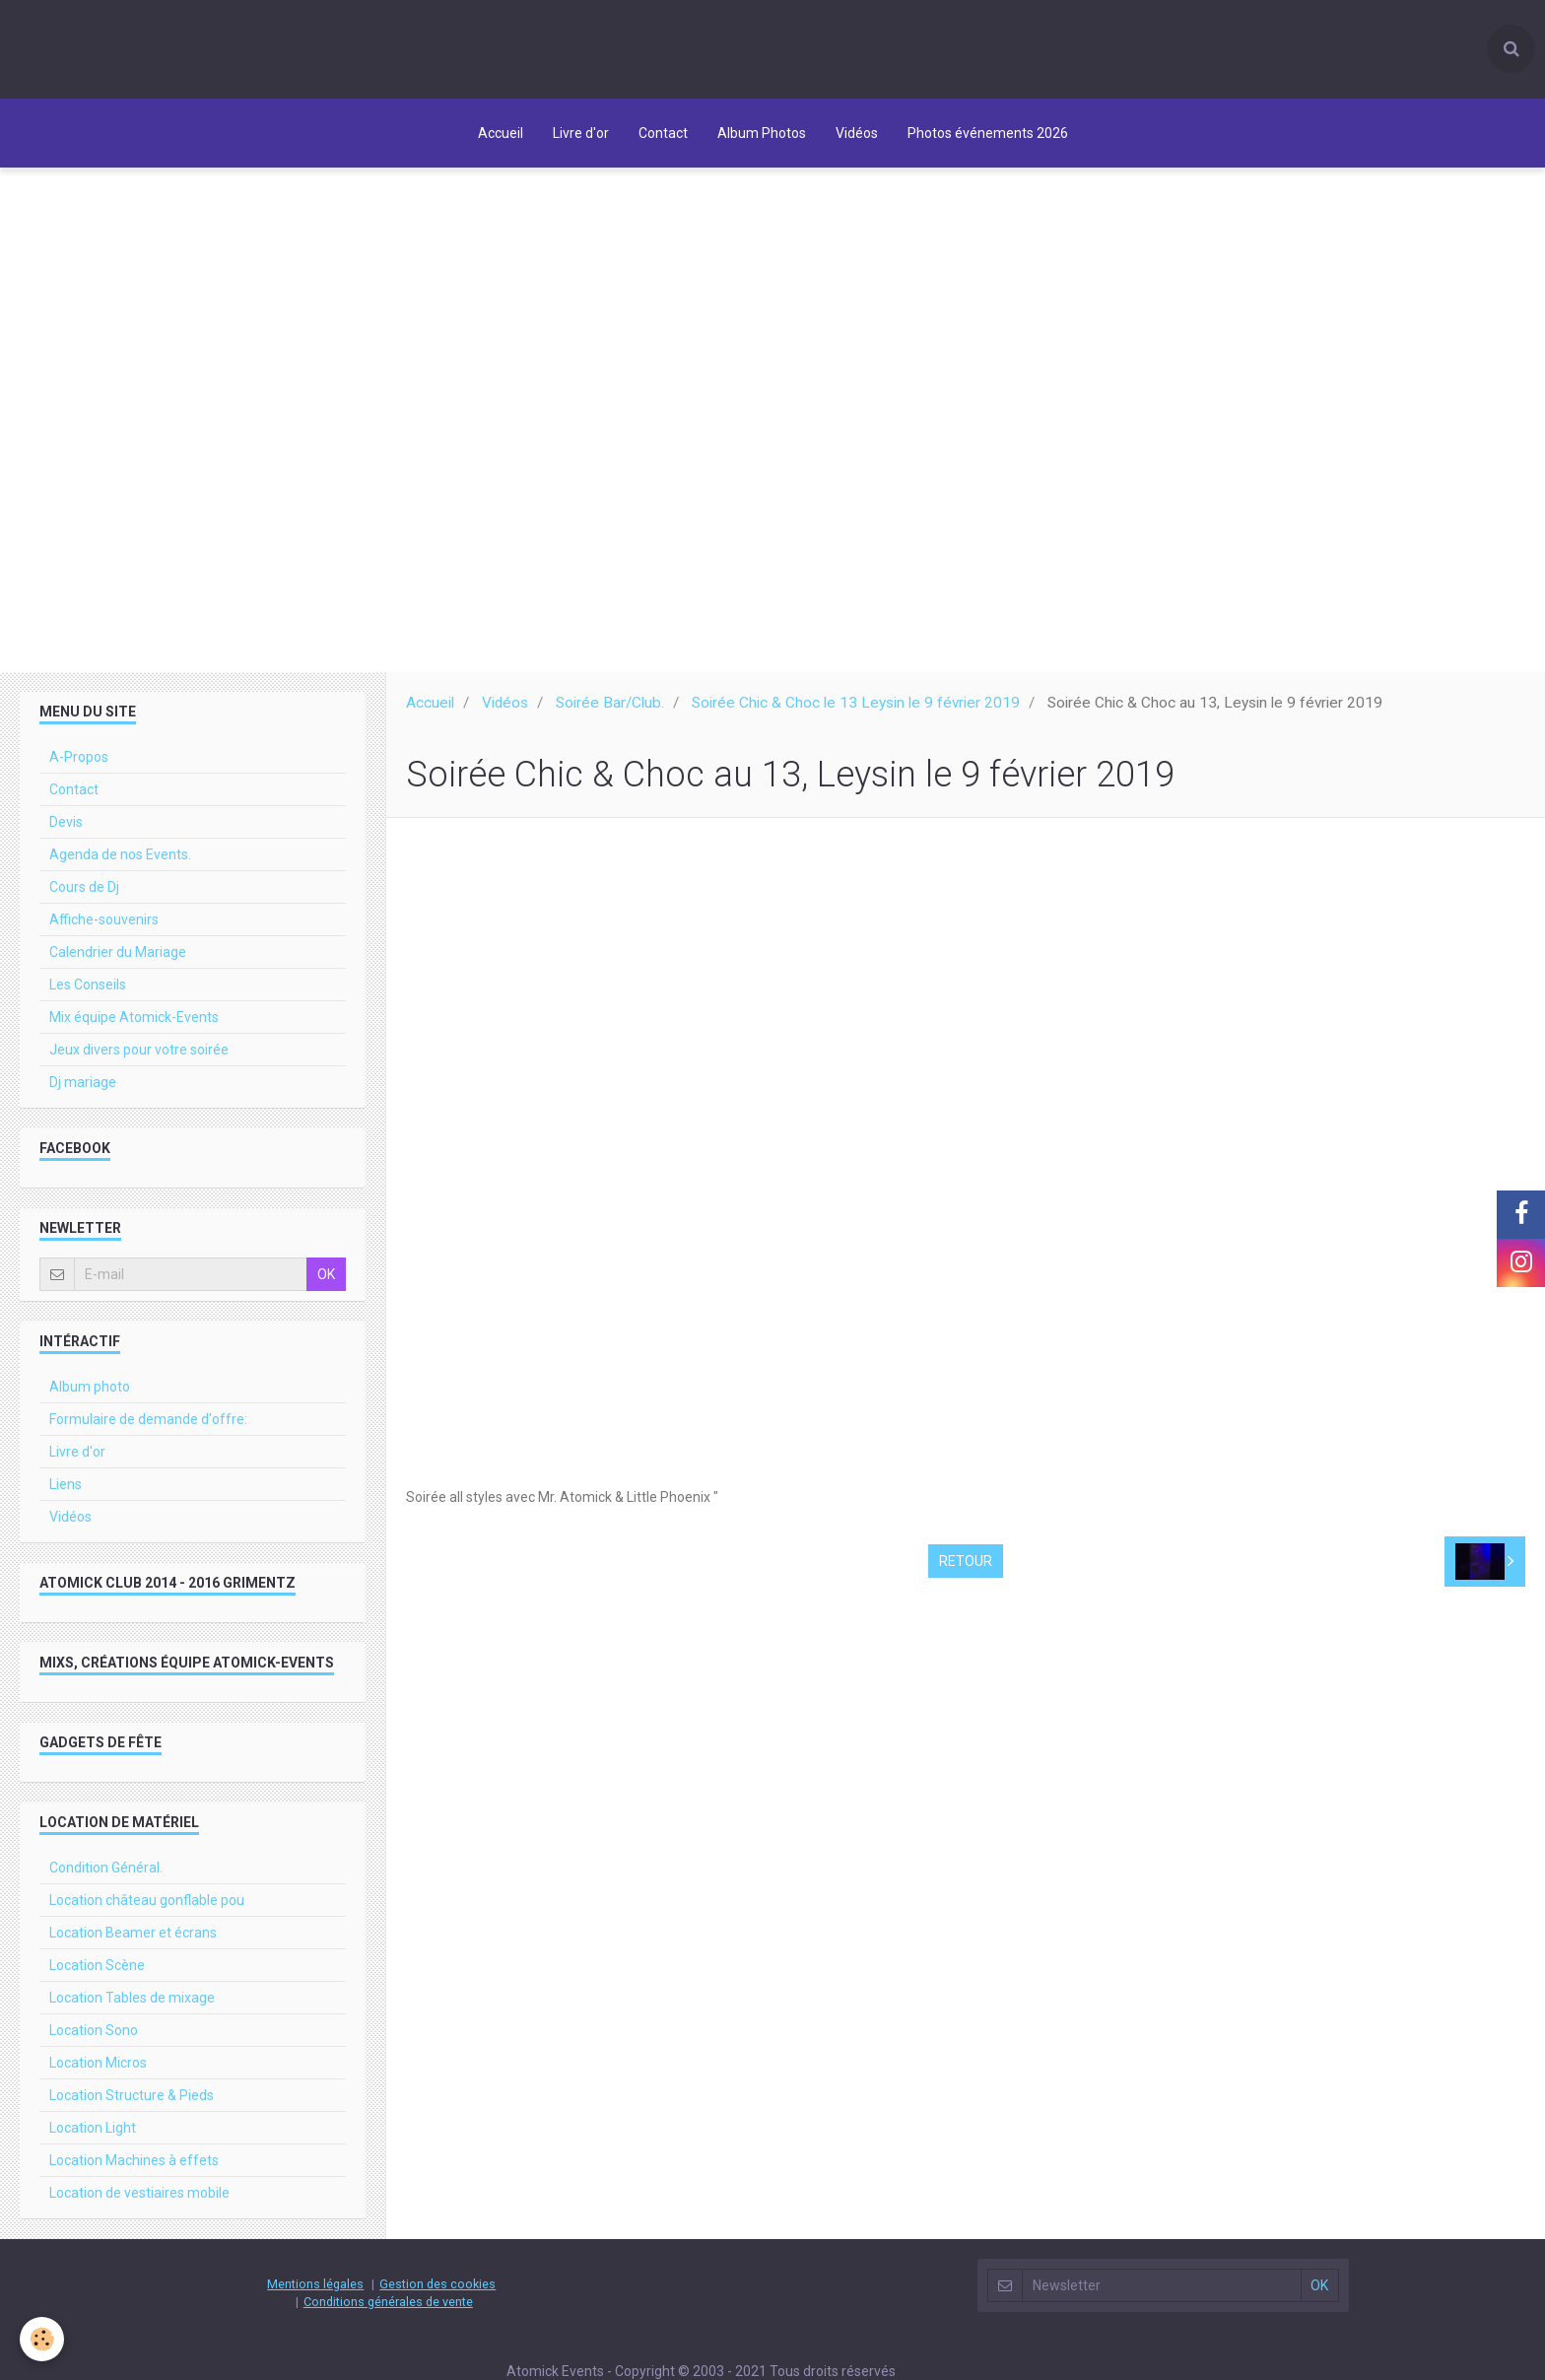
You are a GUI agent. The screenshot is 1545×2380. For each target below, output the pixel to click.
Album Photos (761, 133)
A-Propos (78, 766)
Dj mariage (82, 1091)
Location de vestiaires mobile (139, 2202)
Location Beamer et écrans (133, 1941)
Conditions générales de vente (388, 2310)
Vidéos (857, 133)
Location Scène (97, 1974)
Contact (663, 133)
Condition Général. (106, 1876)
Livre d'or (581, 133)
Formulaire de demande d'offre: (148, 1428)
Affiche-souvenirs (104, 928)
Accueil (500, 133)
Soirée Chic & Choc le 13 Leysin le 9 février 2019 (856, 711)
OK (326, 1283)
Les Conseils (87, 993)
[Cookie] (42, 2339)
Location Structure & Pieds (131, 2104)
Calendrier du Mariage (117, 961)
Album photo (89, 1395)
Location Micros (98, 2071)
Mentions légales (315, 2292)
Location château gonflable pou (146, 1909)
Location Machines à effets (134, 2169)
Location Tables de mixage (132, 2006)
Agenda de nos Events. (120, 863)
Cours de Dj (84, 896)
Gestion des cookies (437, 2292)
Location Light (92, 2136)
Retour (965, 1570)
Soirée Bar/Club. (610, 711)
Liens (65, 1493)
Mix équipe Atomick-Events (134, 1026)
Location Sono (93, 2039)
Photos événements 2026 (987, 133)
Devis (66, 831)
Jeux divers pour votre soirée (139, 1058)
